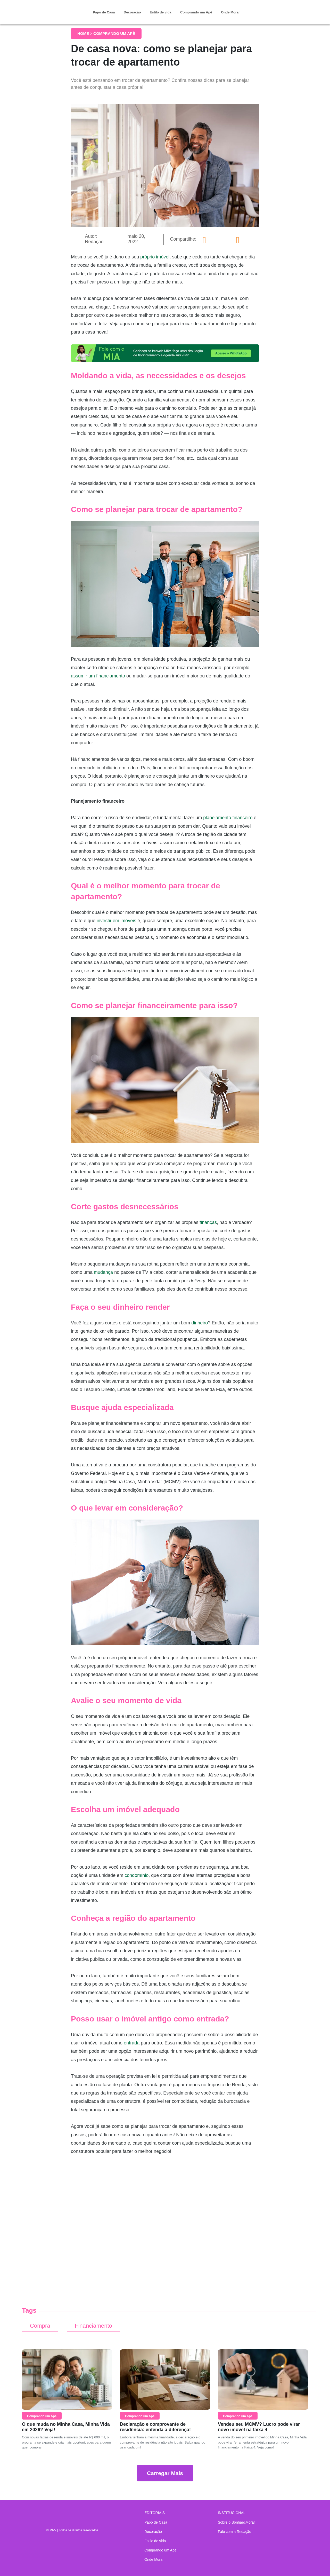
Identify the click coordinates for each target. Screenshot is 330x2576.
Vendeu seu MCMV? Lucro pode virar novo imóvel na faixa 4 (259, 2427)
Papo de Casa (104, 12)
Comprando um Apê (196, 12)
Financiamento (95, 2325)
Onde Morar (230, 12)
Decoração (132, 12)
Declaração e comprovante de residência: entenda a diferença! (155, 2427)
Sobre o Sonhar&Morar (236, 2522)
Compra (40, 2325)
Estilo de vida (160, 12)
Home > (85, 33)
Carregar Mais (165, 2473)
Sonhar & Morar (50, 8)
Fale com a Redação (234, 2532)
